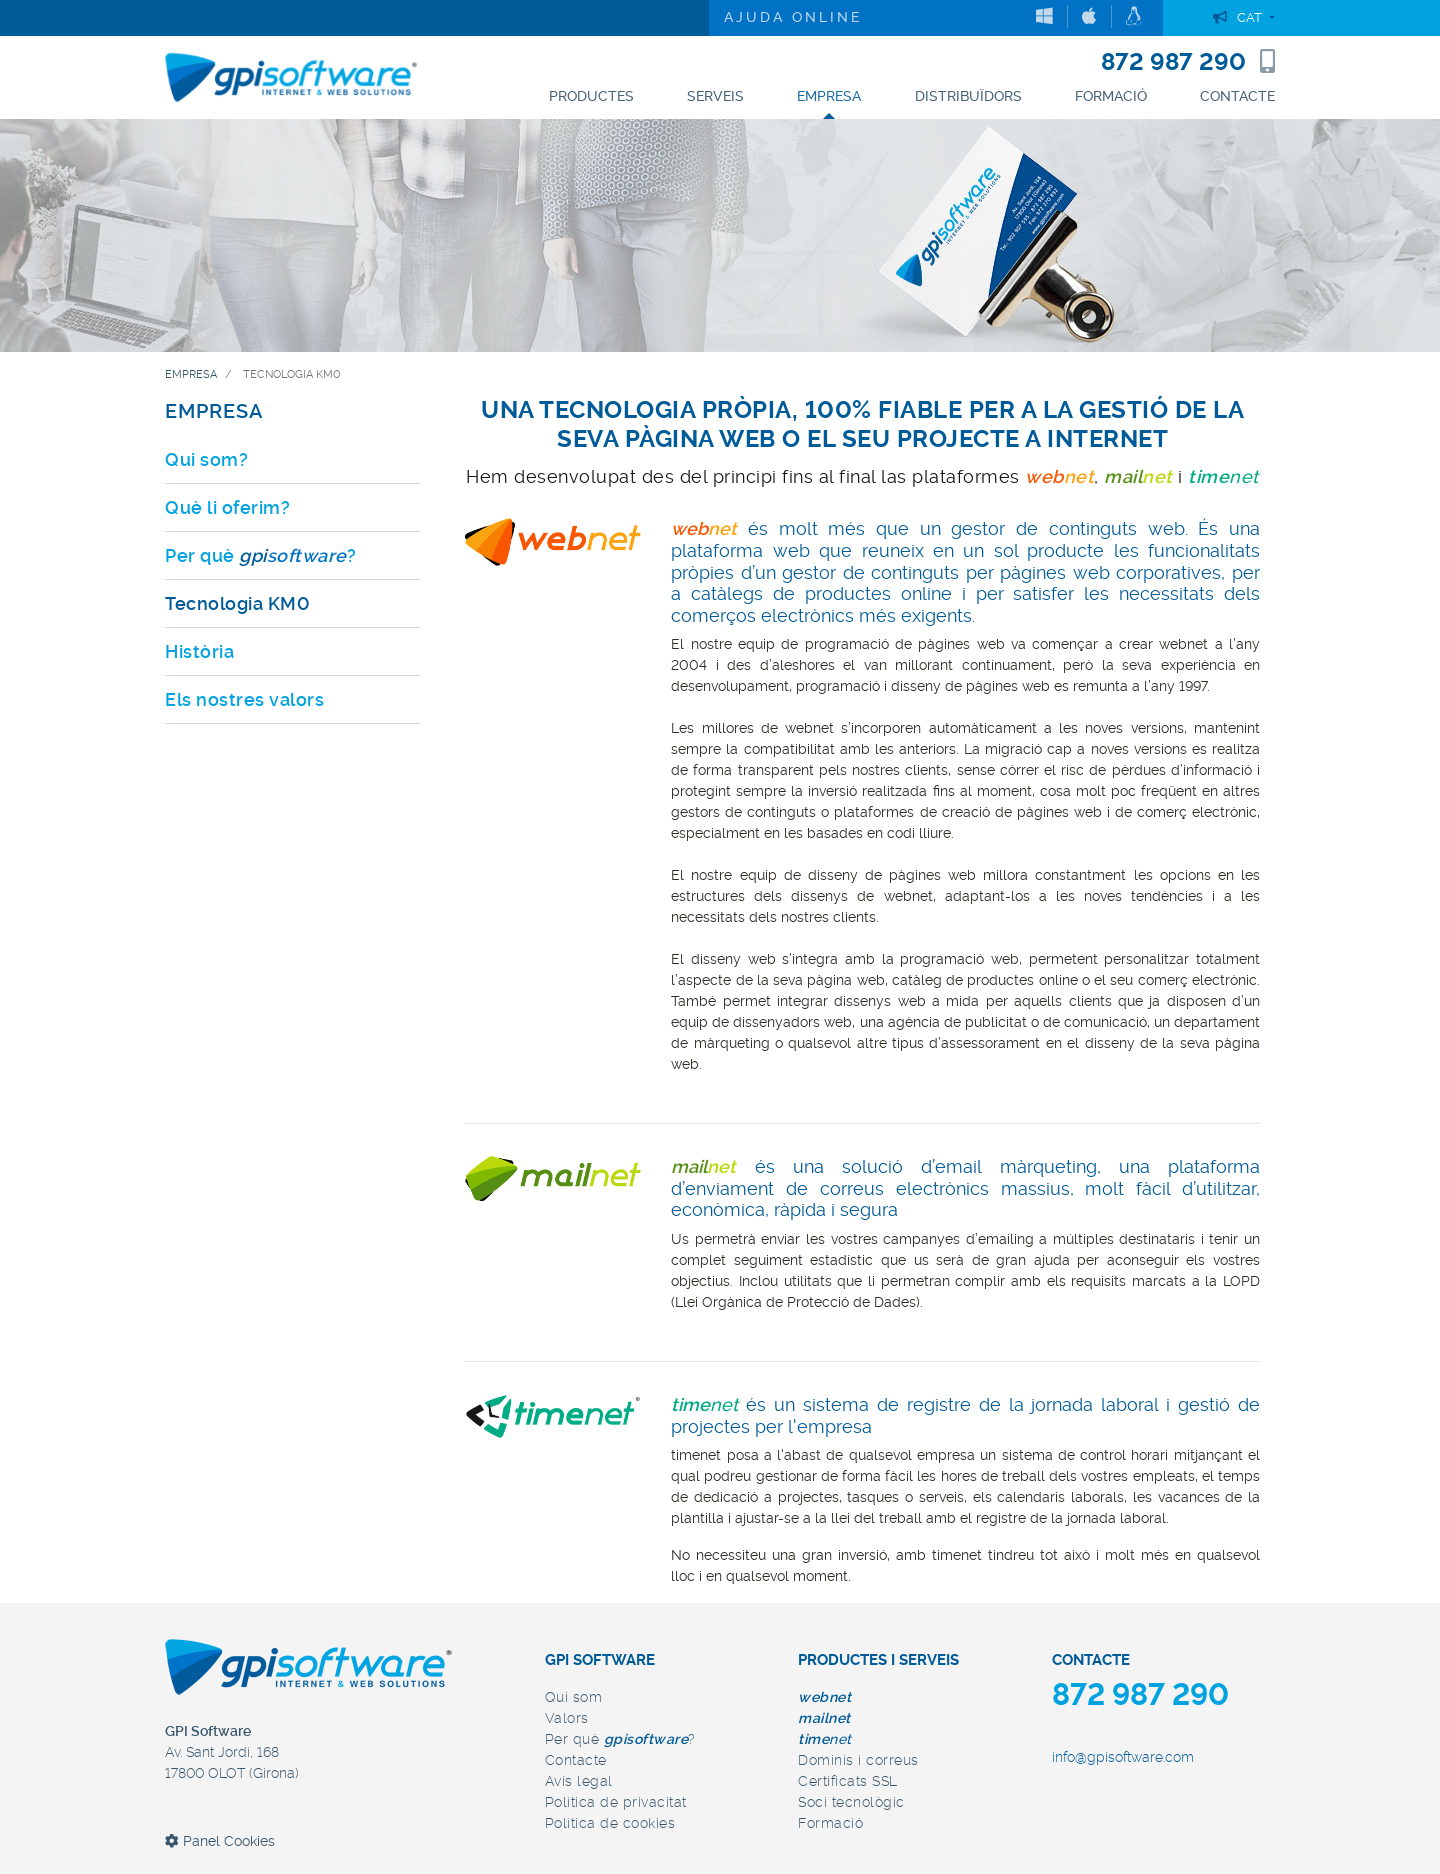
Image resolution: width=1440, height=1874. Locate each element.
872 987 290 (1188, 62)
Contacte (576, 1760)
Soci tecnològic (851, 1802)
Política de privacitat (616, 1802)
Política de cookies (610, 1823)
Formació (830, 1823)
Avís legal (579, 1781)
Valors (567, 1718)
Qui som (574, 1697)
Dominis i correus (858, 1760)
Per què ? (620, 1739)
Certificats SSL (848, 1781)
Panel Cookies (220, 1841)
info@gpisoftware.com (1123, 1757)
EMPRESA (214, 411)
